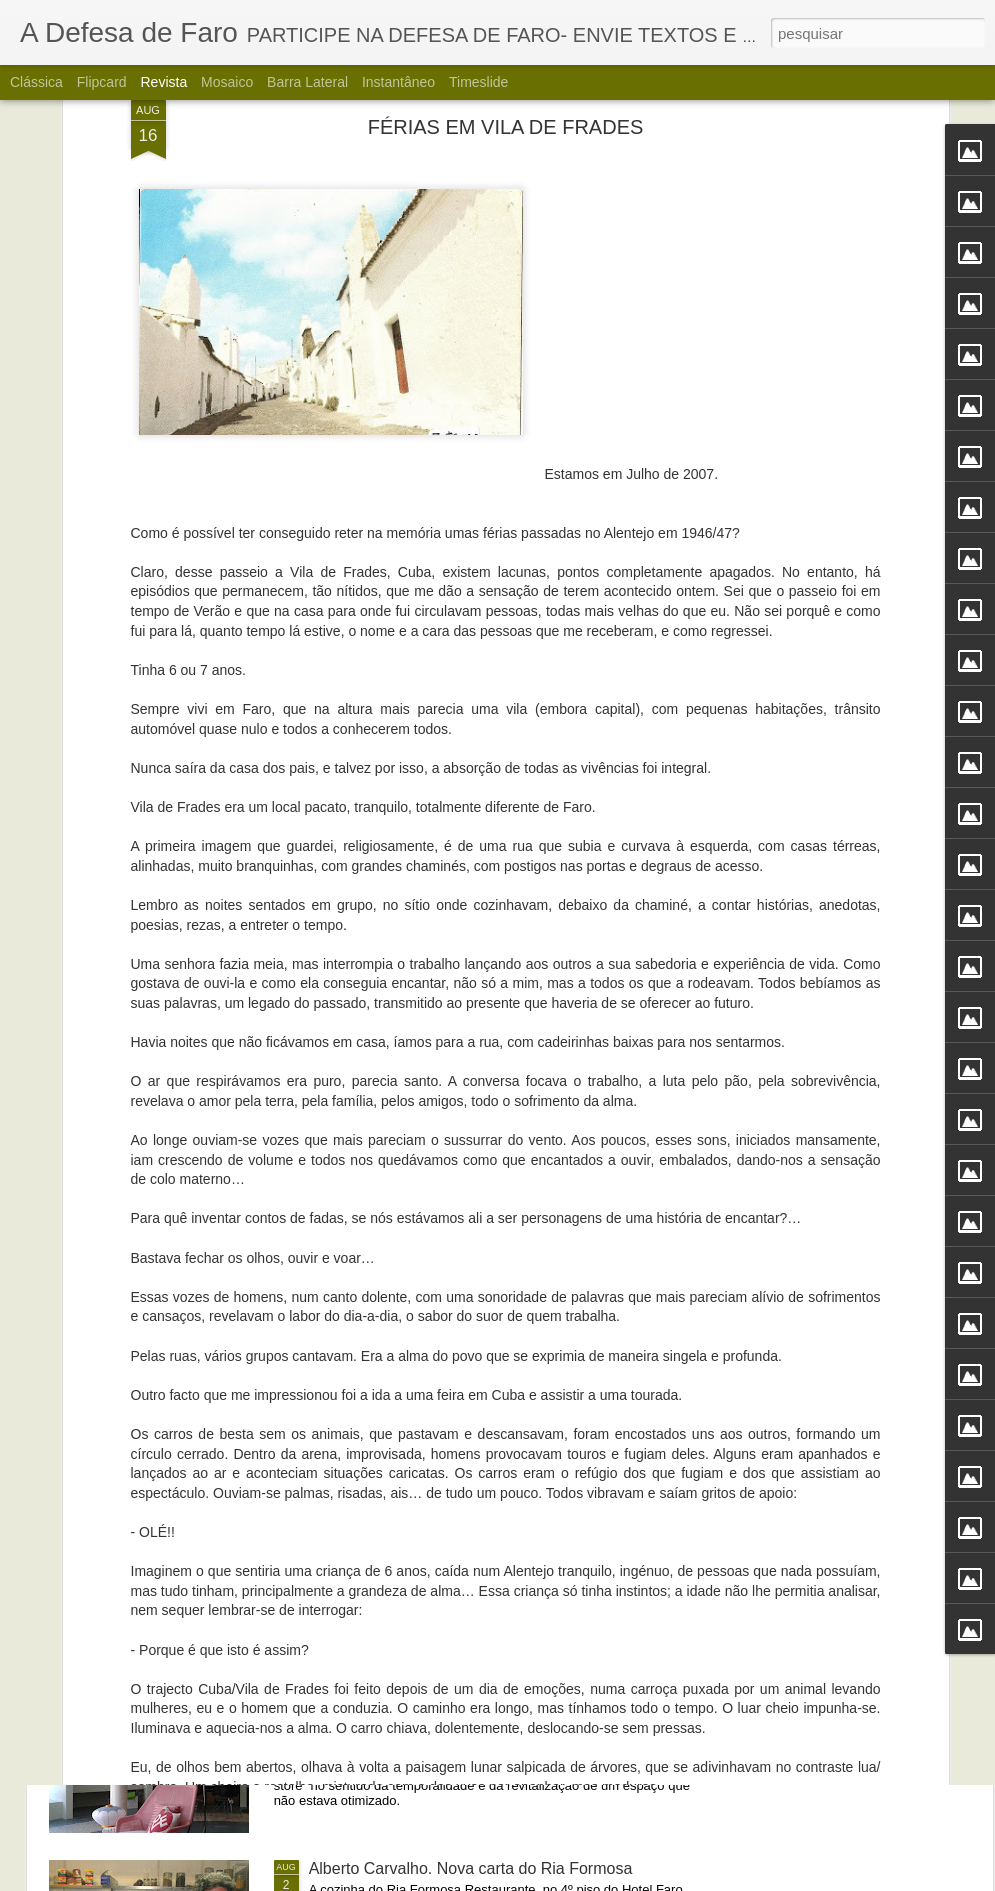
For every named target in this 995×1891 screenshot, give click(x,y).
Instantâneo (398, 82)
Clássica (36, 82)
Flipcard (102, 82)
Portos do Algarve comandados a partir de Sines (480, 1414)
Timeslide (478, 82)
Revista (163, 82)
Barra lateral (307, 82)
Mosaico (227, 82)
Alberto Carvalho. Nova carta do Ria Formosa (471, 1868)
